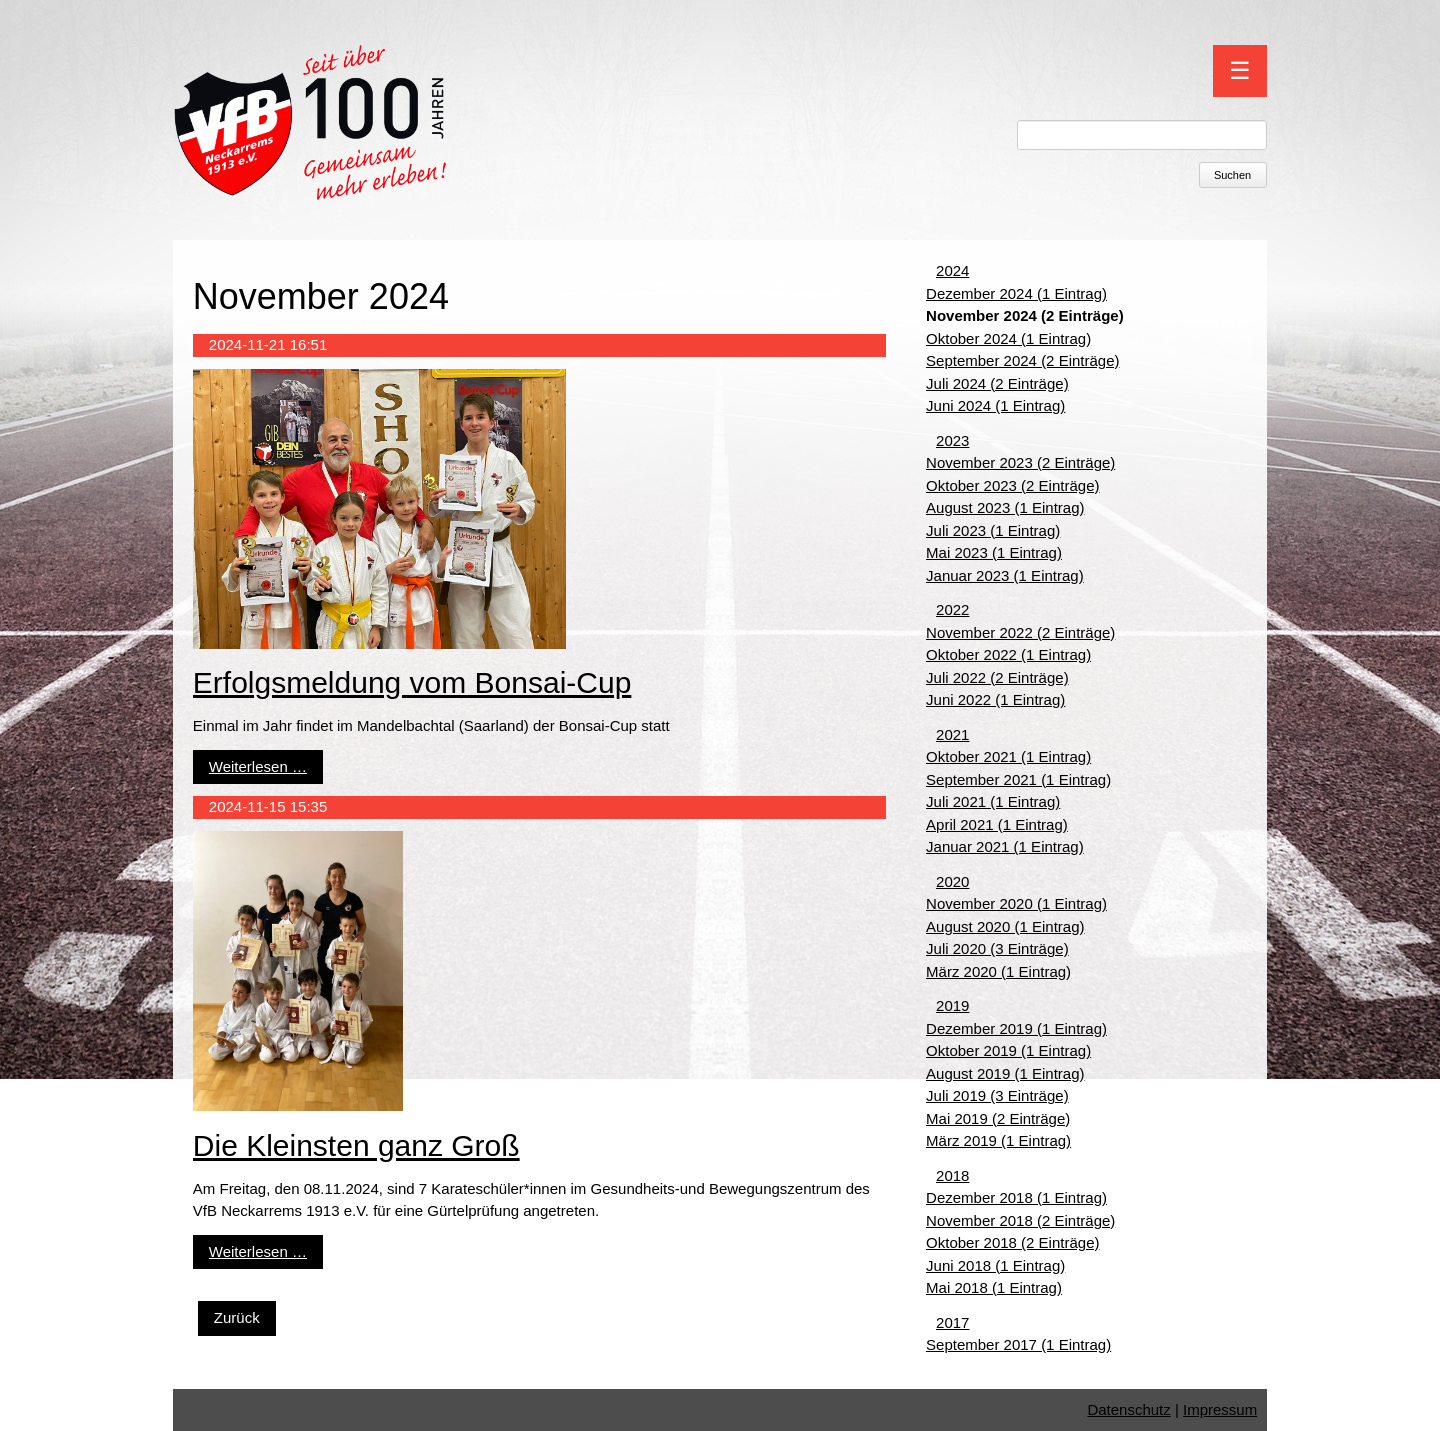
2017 (952, 1322)
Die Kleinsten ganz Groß (356, 1145)
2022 (952, 609)
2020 (952, 881)
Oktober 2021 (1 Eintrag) (1008, 756)
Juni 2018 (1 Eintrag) (995, 1265)
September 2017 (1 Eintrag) (1018, 1344)
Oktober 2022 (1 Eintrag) (1008, 654)
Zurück (237, 1317)
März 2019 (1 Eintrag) (998, 1140)
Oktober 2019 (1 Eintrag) (1008, 1050)
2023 (952, 440)
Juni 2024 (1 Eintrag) (995, 405)
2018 (952, 1175)
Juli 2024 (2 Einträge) (997, 383)
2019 (952, 1005)
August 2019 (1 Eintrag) (1005, 1073)
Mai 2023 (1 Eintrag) (994, 552)
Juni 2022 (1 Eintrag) (995, 699)
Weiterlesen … (258, 766)
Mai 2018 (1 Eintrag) (994, 1287)
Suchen (1232, 175)
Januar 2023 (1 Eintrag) (1005, 575)
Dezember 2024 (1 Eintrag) (1016, 293)
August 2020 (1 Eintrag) (1005, 926)
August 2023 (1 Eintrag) (1005, 507)
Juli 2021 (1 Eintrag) (993, 801)
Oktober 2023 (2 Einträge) (1012, 485)
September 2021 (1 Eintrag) (1018, 779)
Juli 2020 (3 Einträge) (997, 948)
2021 (952, 734)
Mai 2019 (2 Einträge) (998, 1118)
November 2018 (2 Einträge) (1020, 1220)
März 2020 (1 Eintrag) (998, 971)
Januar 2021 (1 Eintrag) (1005, 846)
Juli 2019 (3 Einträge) (997, 1095)
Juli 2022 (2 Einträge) (997, 677)
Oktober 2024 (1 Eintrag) (1008, 338)
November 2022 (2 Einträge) (1020, 632)
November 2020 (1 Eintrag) (1016, 903)
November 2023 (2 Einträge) (1020, 462)
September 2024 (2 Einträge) (1022, 360)
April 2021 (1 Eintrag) (997, 824)
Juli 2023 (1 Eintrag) (993, 530)
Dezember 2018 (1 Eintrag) (1016, 1197)
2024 (952, 270)
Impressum (1220, 1409)
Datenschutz (1128, 1409)
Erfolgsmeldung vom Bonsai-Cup (412, 682)
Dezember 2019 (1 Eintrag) (1016, 1028)
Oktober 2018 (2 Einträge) (1012, 1242)
